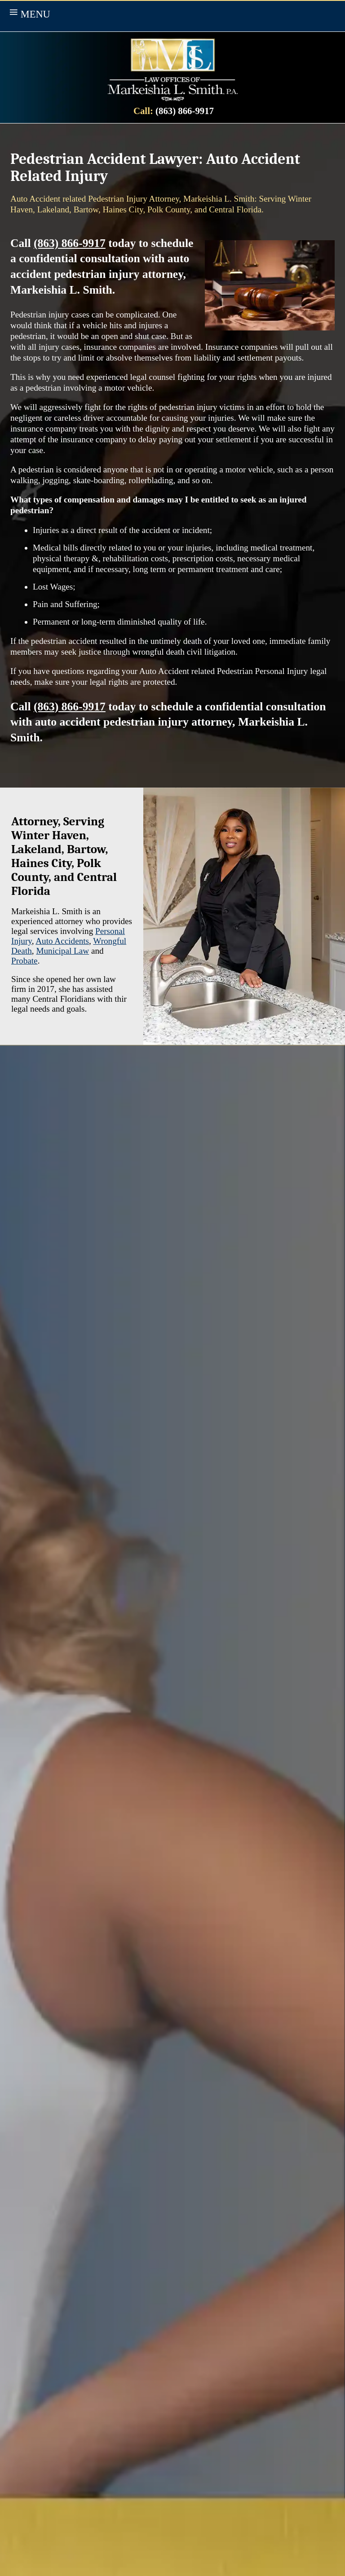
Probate (24, 960)
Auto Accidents (62, 941)
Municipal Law (62, 951)
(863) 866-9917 (184, 111)
